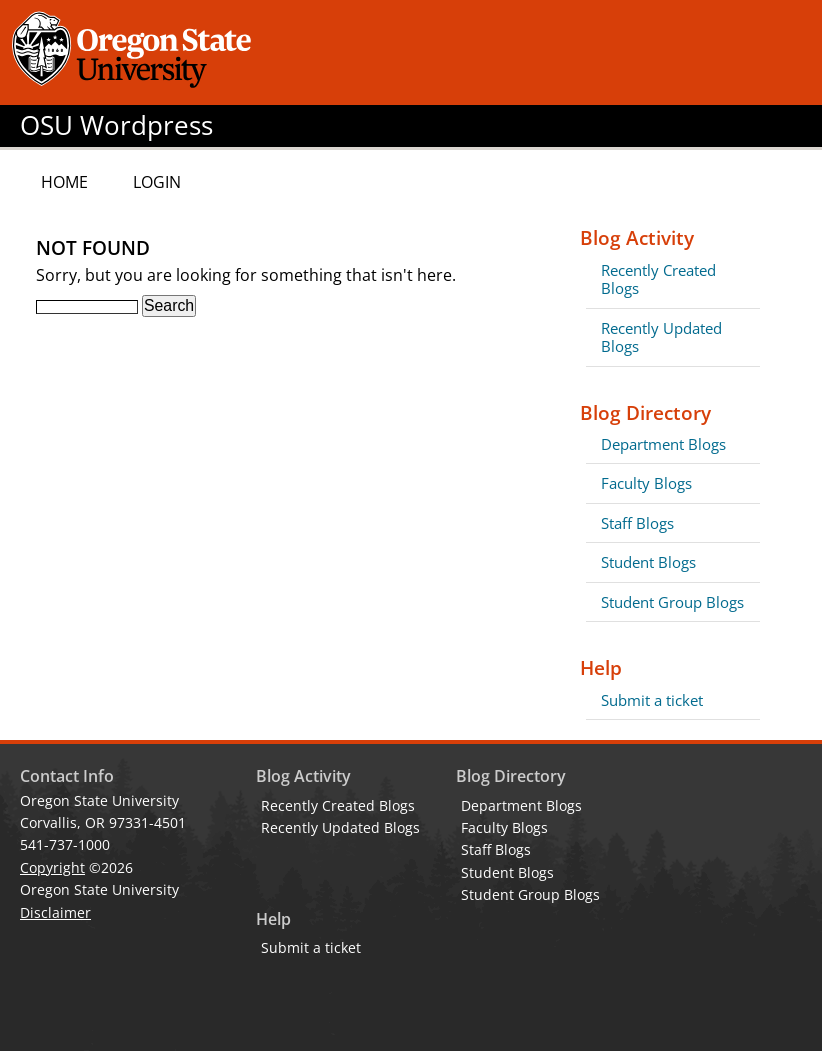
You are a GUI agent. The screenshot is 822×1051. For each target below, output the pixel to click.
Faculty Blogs (646, 483)
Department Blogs (663, 444)
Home (64, 182)
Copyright (52, 867)
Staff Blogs (637, 523)
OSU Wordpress (116, 125)
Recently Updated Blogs (661, 337)
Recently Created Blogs (658, 279)
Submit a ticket (652, 700)
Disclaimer (55, 912)
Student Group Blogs (672, 602)
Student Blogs (648, 562)
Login (157, 182)
